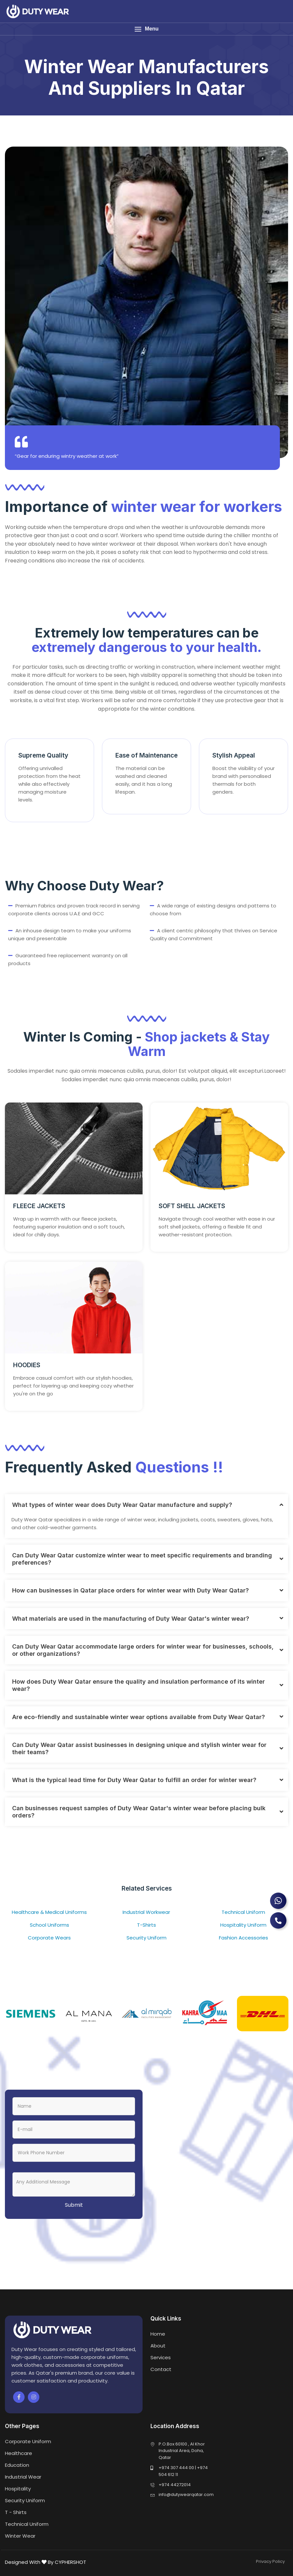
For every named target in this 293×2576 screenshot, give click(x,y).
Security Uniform (146, 1937)
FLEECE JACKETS (39, 1206)
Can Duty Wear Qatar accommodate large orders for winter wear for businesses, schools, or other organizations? (143, 1650)
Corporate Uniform (28, 2441)
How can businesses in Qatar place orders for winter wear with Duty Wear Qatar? (130, 1590)
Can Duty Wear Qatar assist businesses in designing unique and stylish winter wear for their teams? (139, 1748)
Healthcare (18, 2453)
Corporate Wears (49, 1937)
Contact (160, 2369)
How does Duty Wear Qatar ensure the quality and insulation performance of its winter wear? (138, 1685)
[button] (146, 29)
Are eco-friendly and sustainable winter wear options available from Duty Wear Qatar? (138, 1717)
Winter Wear (20, 2535)
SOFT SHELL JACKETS (192, 1206)
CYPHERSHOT (70, 2562)
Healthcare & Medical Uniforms (49, 1912)
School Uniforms (49, 1924)
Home (157, 2333)
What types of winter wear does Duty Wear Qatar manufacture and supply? (122, 1504)
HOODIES (26, 1365)
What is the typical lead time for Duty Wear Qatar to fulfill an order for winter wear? (134, 1779)
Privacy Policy (270, 2561)
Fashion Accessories (243, 1937)
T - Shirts (16, 2512)
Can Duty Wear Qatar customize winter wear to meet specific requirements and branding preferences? (142, 1559)
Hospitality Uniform (243, 1924)
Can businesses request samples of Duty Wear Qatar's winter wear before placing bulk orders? (138, 1812)
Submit (74, 2205)
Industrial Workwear (146, 1912)
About (158, 2345)
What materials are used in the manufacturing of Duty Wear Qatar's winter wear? (130, 1618)
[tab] (146, 1505)
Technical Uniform (243, 1912)
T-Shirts (146, 1924)
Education (17, 2465)
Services (160, 2357)
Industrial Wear (23, 2476)
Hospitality (18, 2488)
